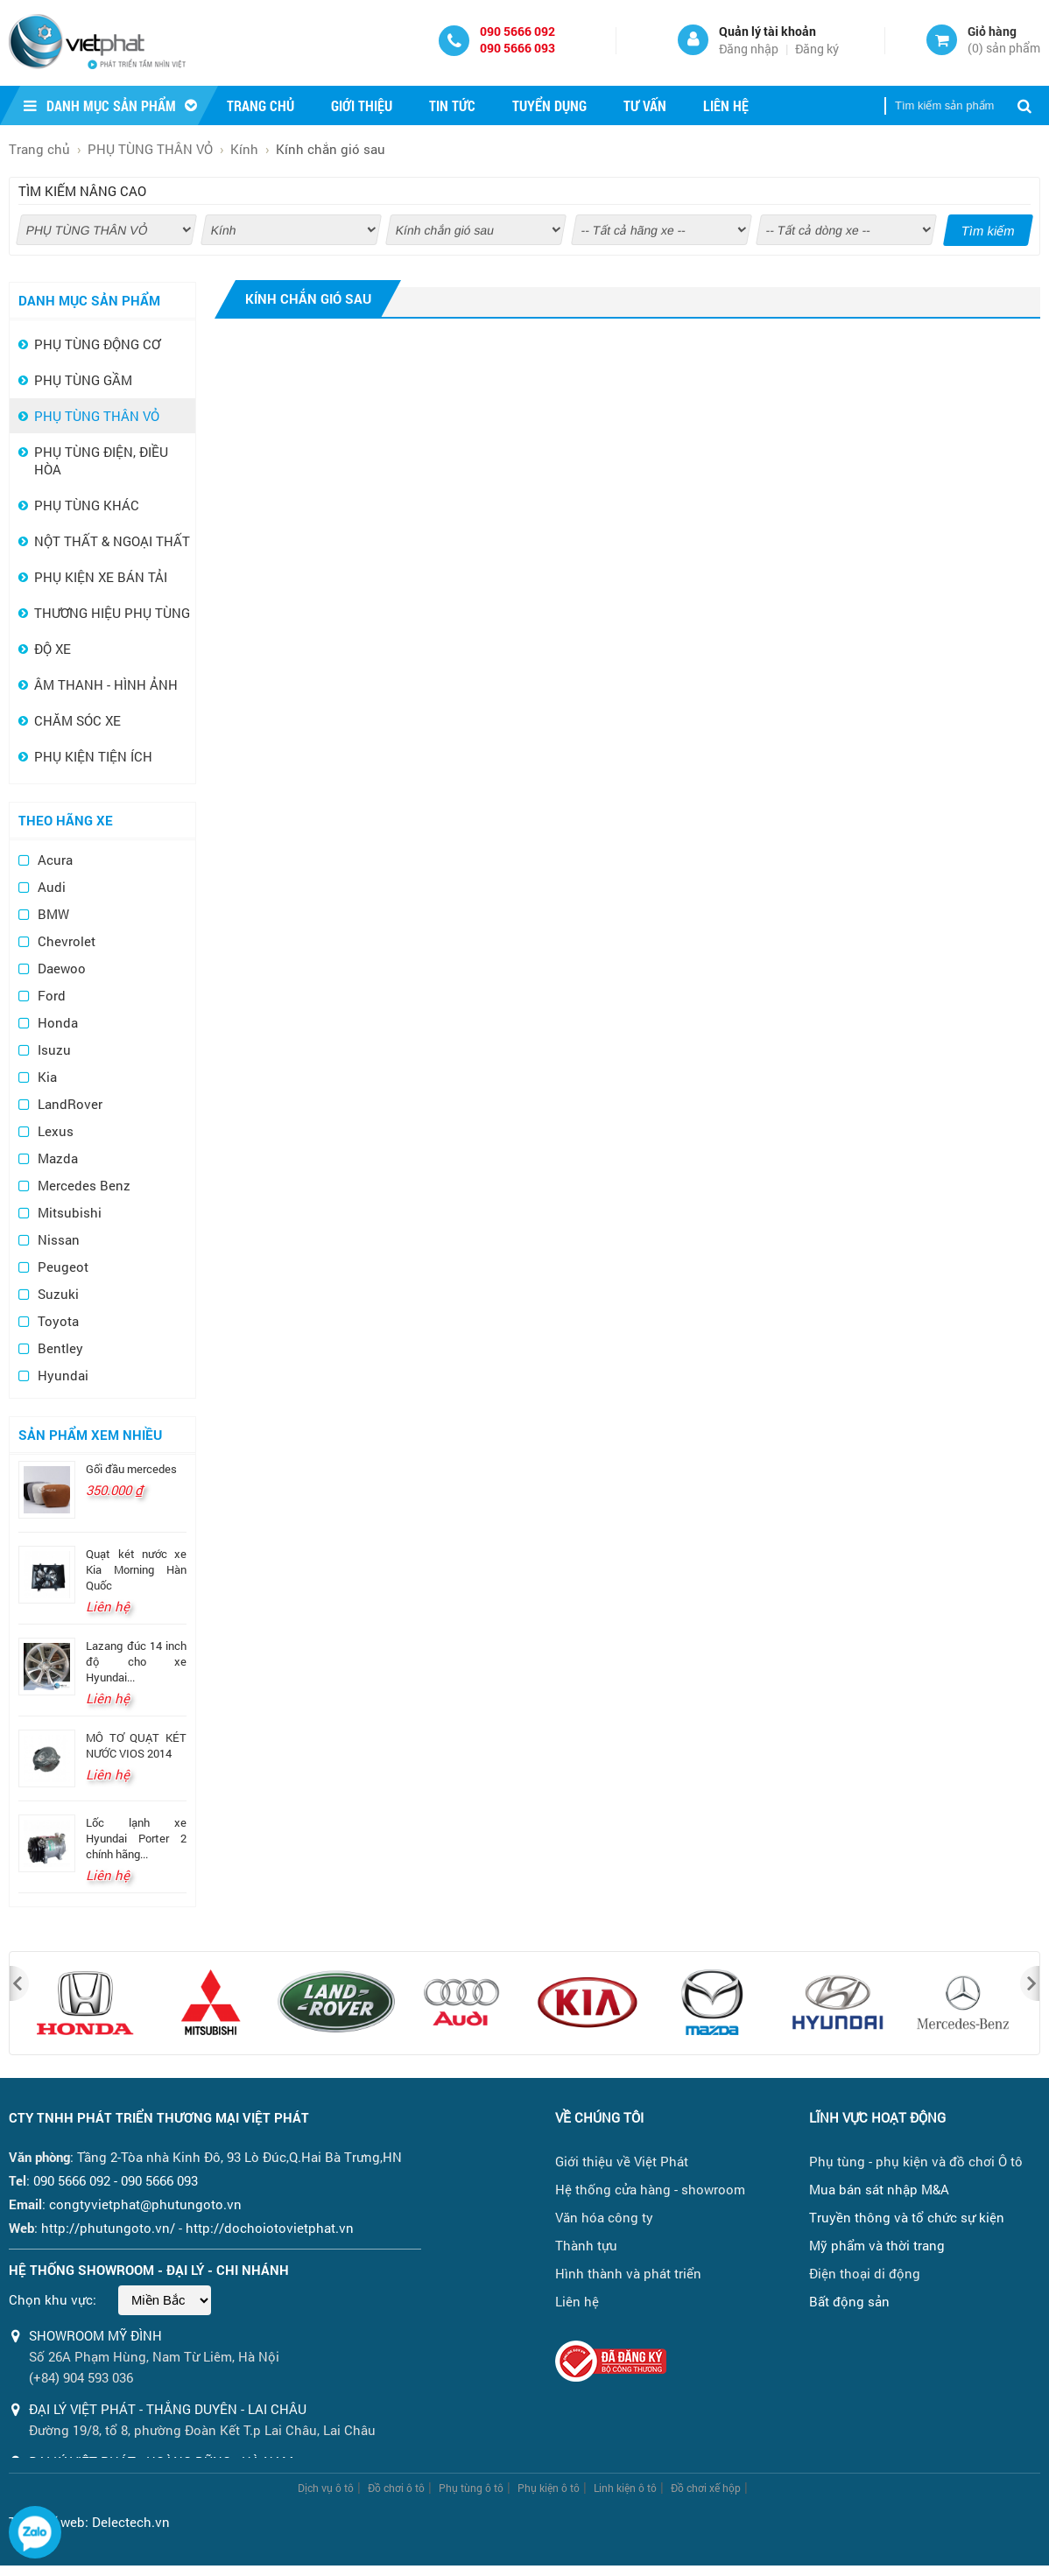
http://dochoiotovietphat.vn (270, 2227)
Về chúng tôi (599, 2117)
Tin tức (452, 105)
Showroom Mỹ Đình (95, 2335)
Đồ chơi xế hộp (706, 2488)
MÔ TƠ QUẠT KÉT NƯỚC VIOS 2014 (136, 1745)
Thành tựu (586, 2245)
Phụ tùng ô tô (471, 2488)
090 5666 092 (517, 31)
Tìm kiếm (989, 231)
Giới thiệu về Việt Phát (621, 2161)
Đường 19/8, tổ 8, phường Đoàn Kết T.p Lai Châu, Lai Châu (202, 2430)
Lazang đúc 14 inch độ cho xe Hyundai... (136, 1661)
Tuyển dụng (549, 105)
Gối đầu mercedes (131, 1469)
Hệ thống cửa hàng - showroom (650, 2189)
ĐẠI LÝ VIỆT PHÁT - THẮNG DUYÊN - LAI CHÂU (167, 2409)
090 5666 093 (517, 47)
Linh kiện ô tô (625, 2488)
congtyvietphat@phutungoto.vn (145, 2204)
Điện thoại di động (864, 2273)
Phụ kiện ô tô (548, 2488)
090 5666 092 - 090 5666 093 (115, 2180)
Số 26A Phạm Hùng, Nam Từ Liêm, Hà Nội (154, 2356)
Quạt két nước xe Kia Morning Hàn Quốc (136, 1569)
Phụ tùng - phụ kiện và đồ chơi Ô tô (916, 2161)
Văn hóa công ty (604, 2217)
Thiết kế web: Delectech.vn (89, 2521)
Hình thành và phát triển (628, 2273)
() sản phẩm (1004, 47)
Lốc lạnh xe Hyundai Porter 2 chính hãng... (136, 1838)
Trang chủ (260, 105)
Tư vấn (644, 105)
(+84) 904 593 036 (81, 2377)
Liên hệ (726, 105)
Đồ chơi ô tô (396, 2488)
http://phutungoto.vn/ (108, 2227)
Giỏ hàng (992, 31)
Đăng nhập (748, 48)
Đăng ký (817, 48)
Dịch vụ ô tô (326, 2488)
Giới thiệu (361, 105)
